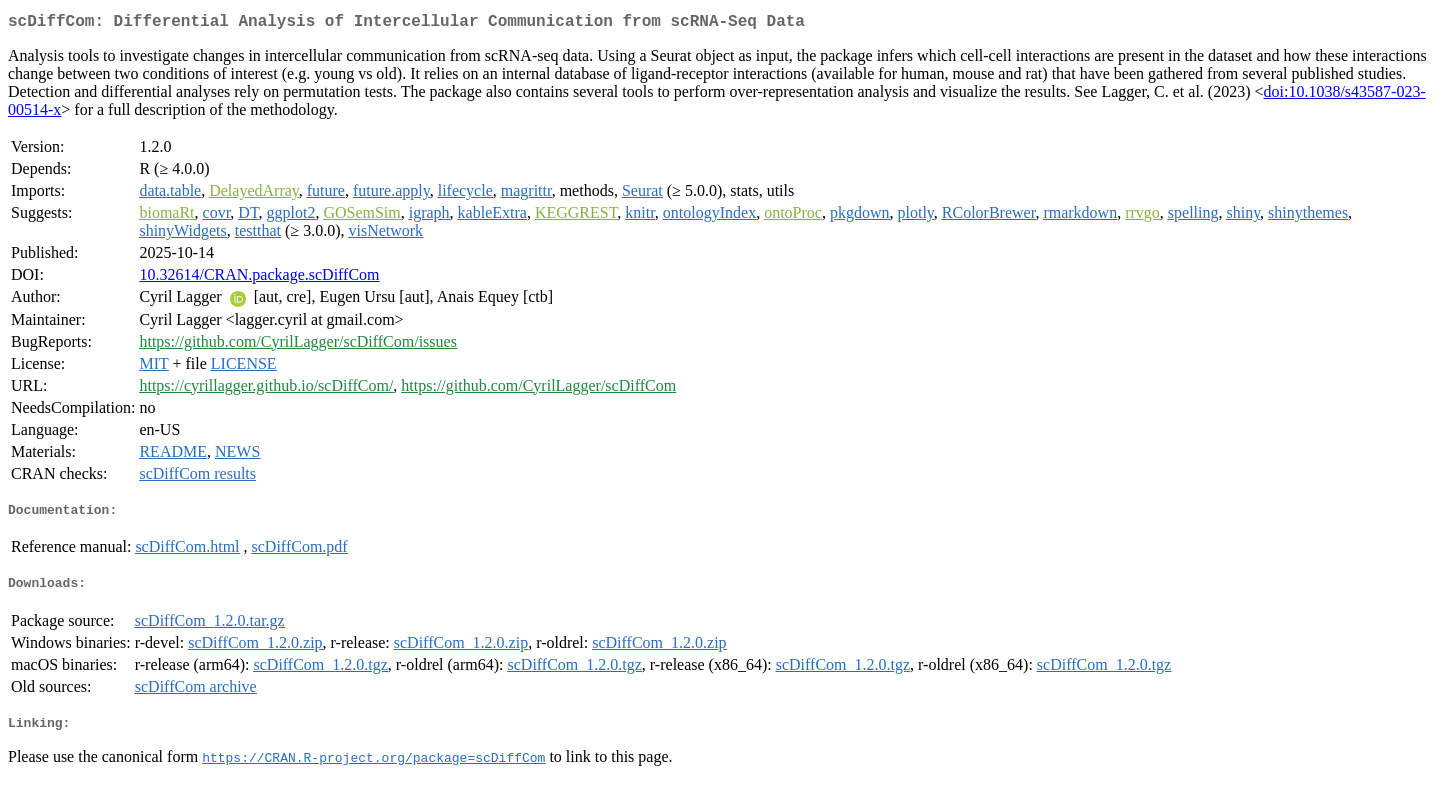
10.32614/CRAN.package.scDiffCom (259, 278)
